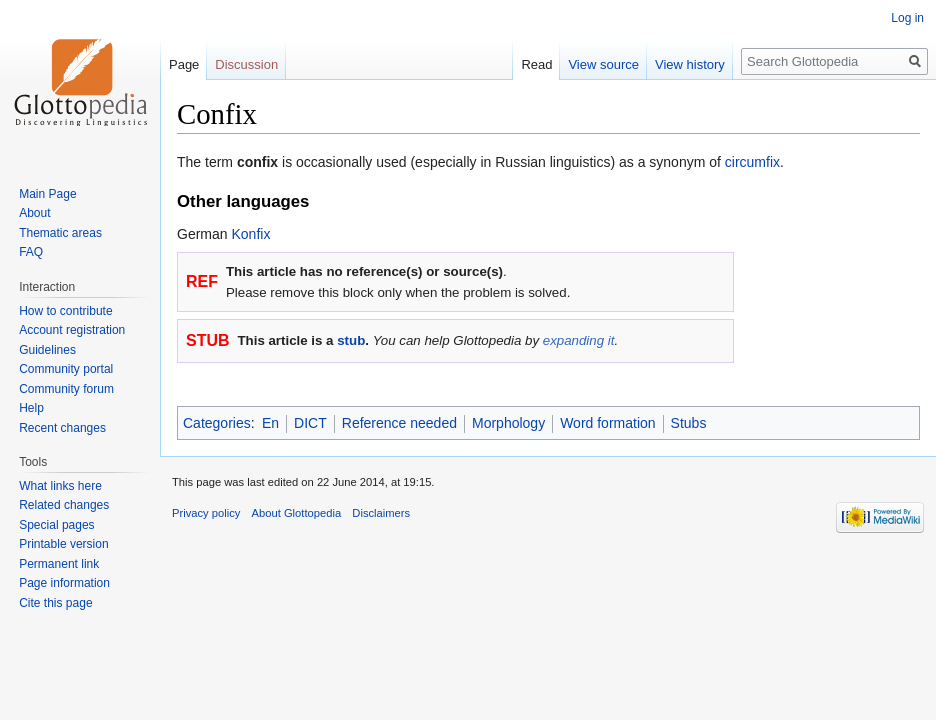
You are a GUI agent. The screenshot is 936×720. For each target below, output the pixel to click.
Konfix (250, 234)
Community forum (66, 389)
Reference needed (399, 423)
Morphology (508, 423)
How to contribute (65, 311)
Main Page (47, 194)
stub (351, 340)
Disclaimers (381, 513)
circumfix (752, 162)
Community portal (66, 369)
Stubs (689, 423)
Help (31, 408)
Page (184, 64)
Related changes (64, 505)
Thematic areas (60, 233)
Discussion (246, 64)
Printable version (63, 544)
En (270, 423)
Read (536, 64)
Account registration (72, 330)
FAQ (31, 252)
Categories (217, 423)
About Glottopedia (297, 513)
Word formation (607, 423)
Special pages (56, 525)
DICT (310, 423)
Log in (907, 18)
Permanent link (59, 564)
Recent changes (62, 428)
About (34, 213)
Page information (64, 583)
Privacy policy (206, 513)
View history (690, 64)
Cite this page (55, 603)
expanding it (579, 340)
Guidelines (47, 350)
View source (603, 64)
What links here (60, 486)
